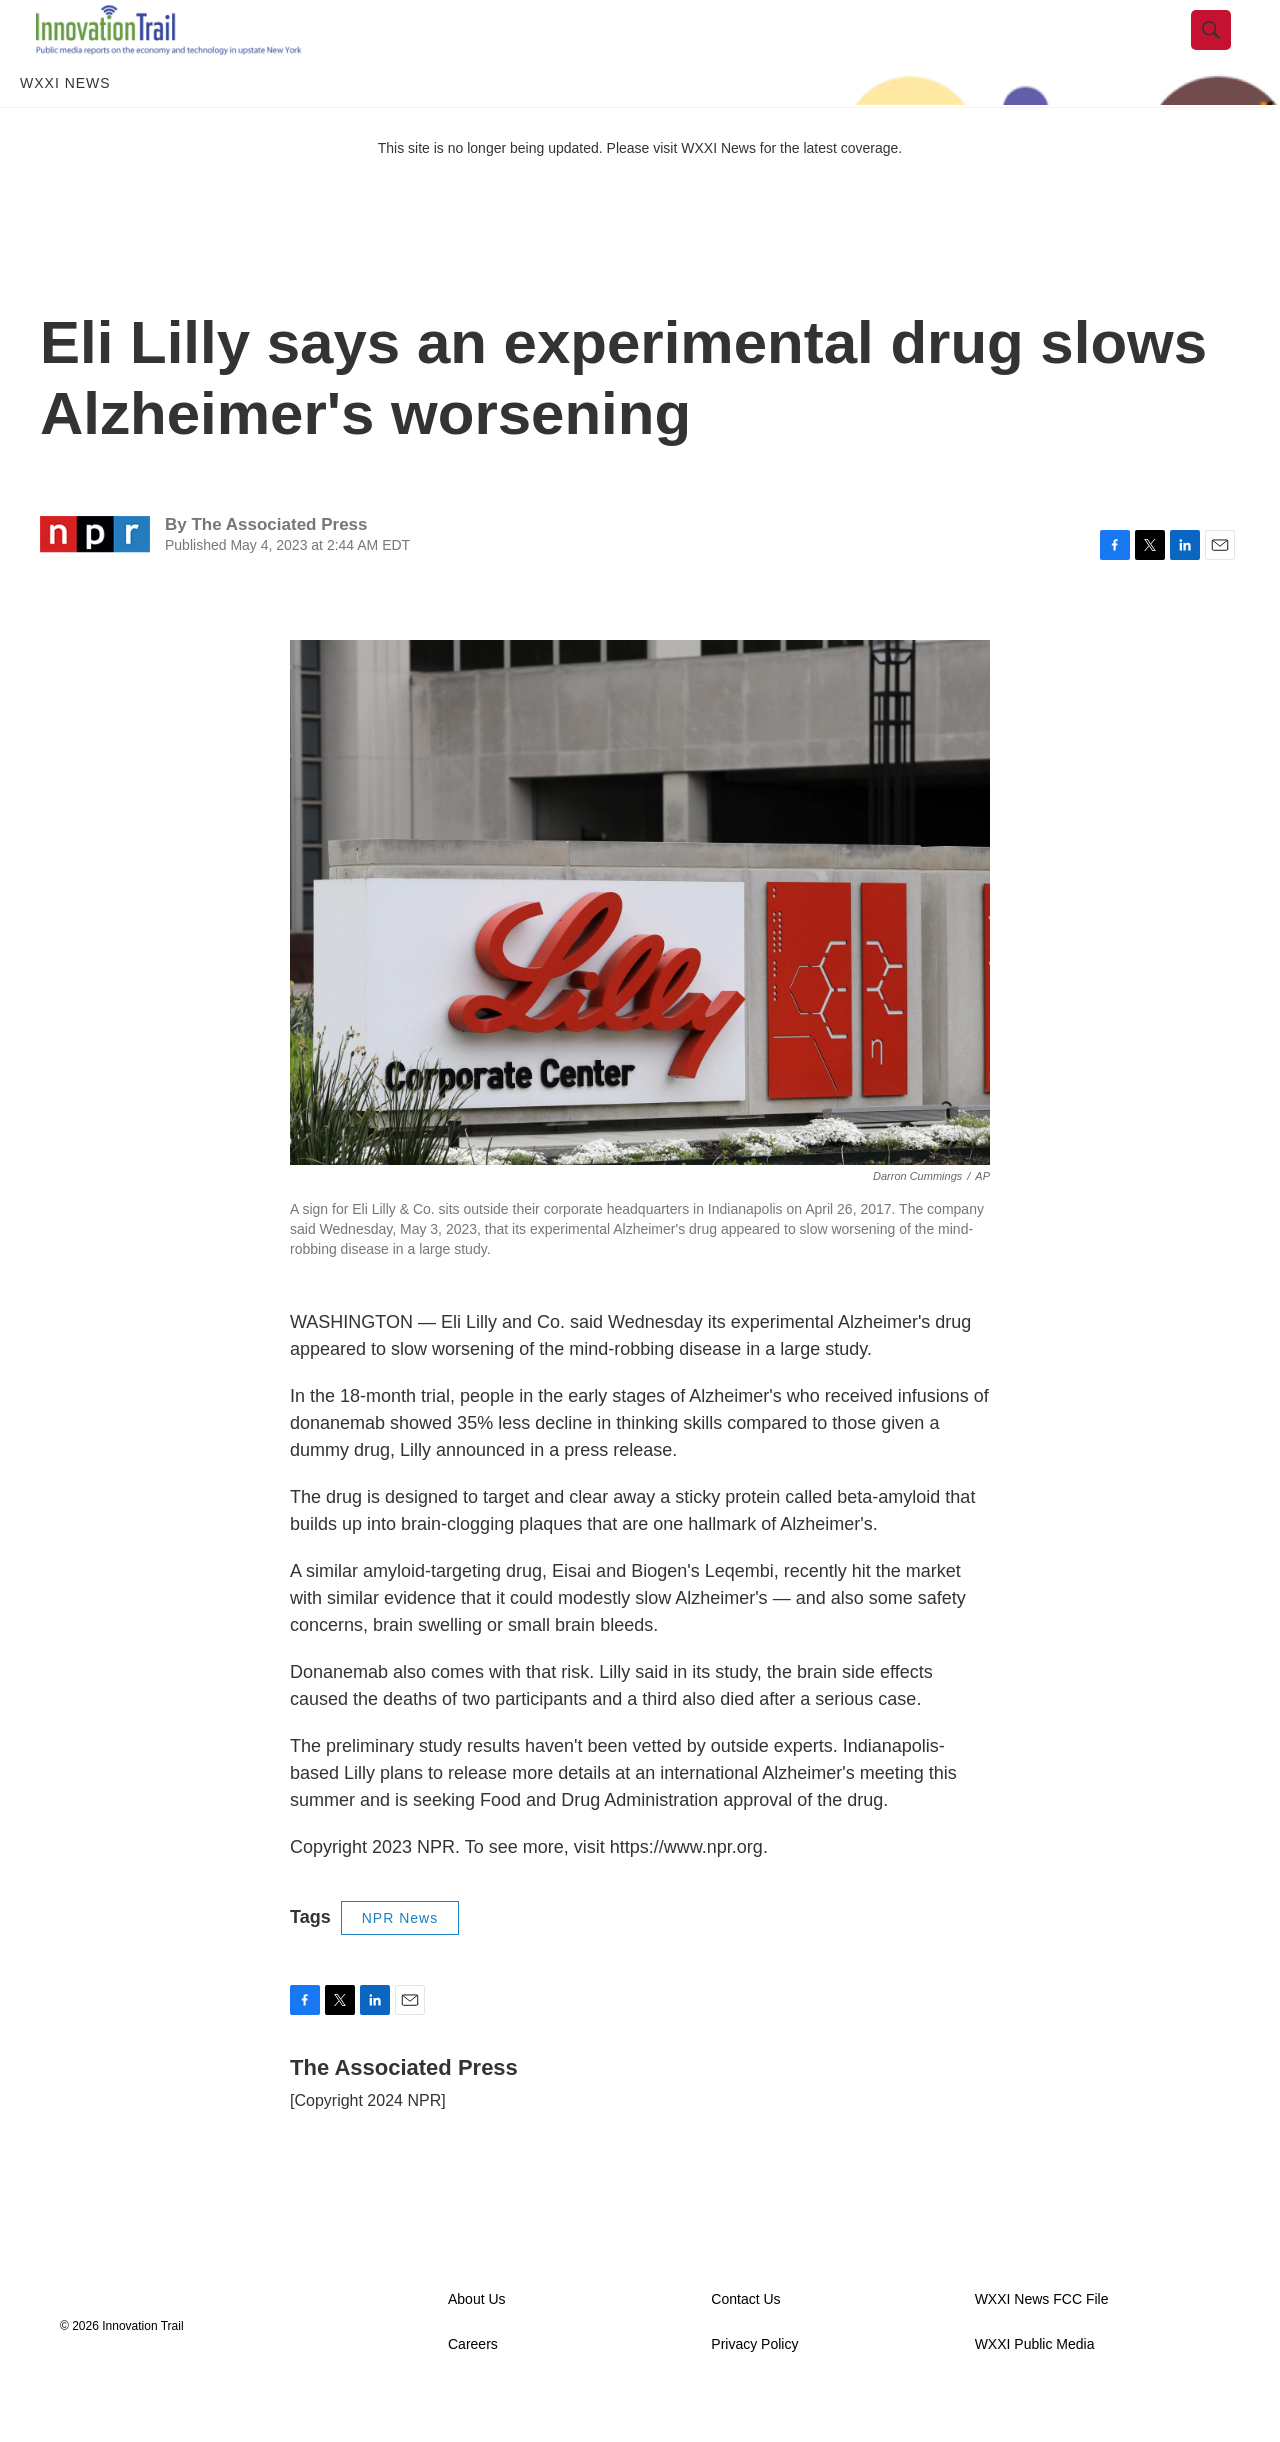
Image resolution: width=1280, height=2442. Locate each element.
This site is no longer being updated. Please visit (530, 193)
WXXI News (65, 128)
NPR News (400, 1963)
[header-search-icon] (1227, 53)
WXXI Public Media (1035, 2389)
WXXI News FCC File (1042, 2344)
